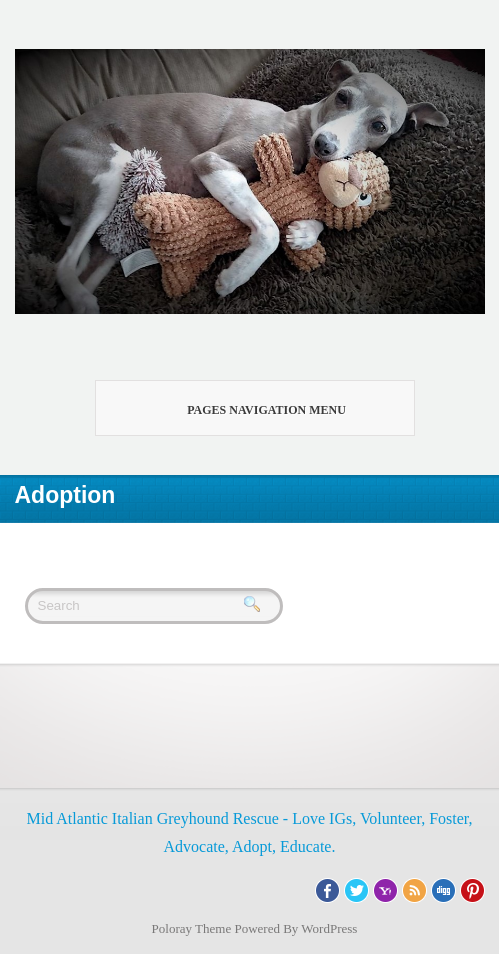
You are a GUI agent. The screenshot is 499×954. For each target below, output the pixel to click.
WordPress (329, 928)
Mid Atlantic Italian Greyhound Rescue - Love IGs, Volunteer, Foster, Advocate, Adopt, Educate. (249, 832)
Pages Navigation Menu (243, 408)
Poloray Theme (192, 928)
